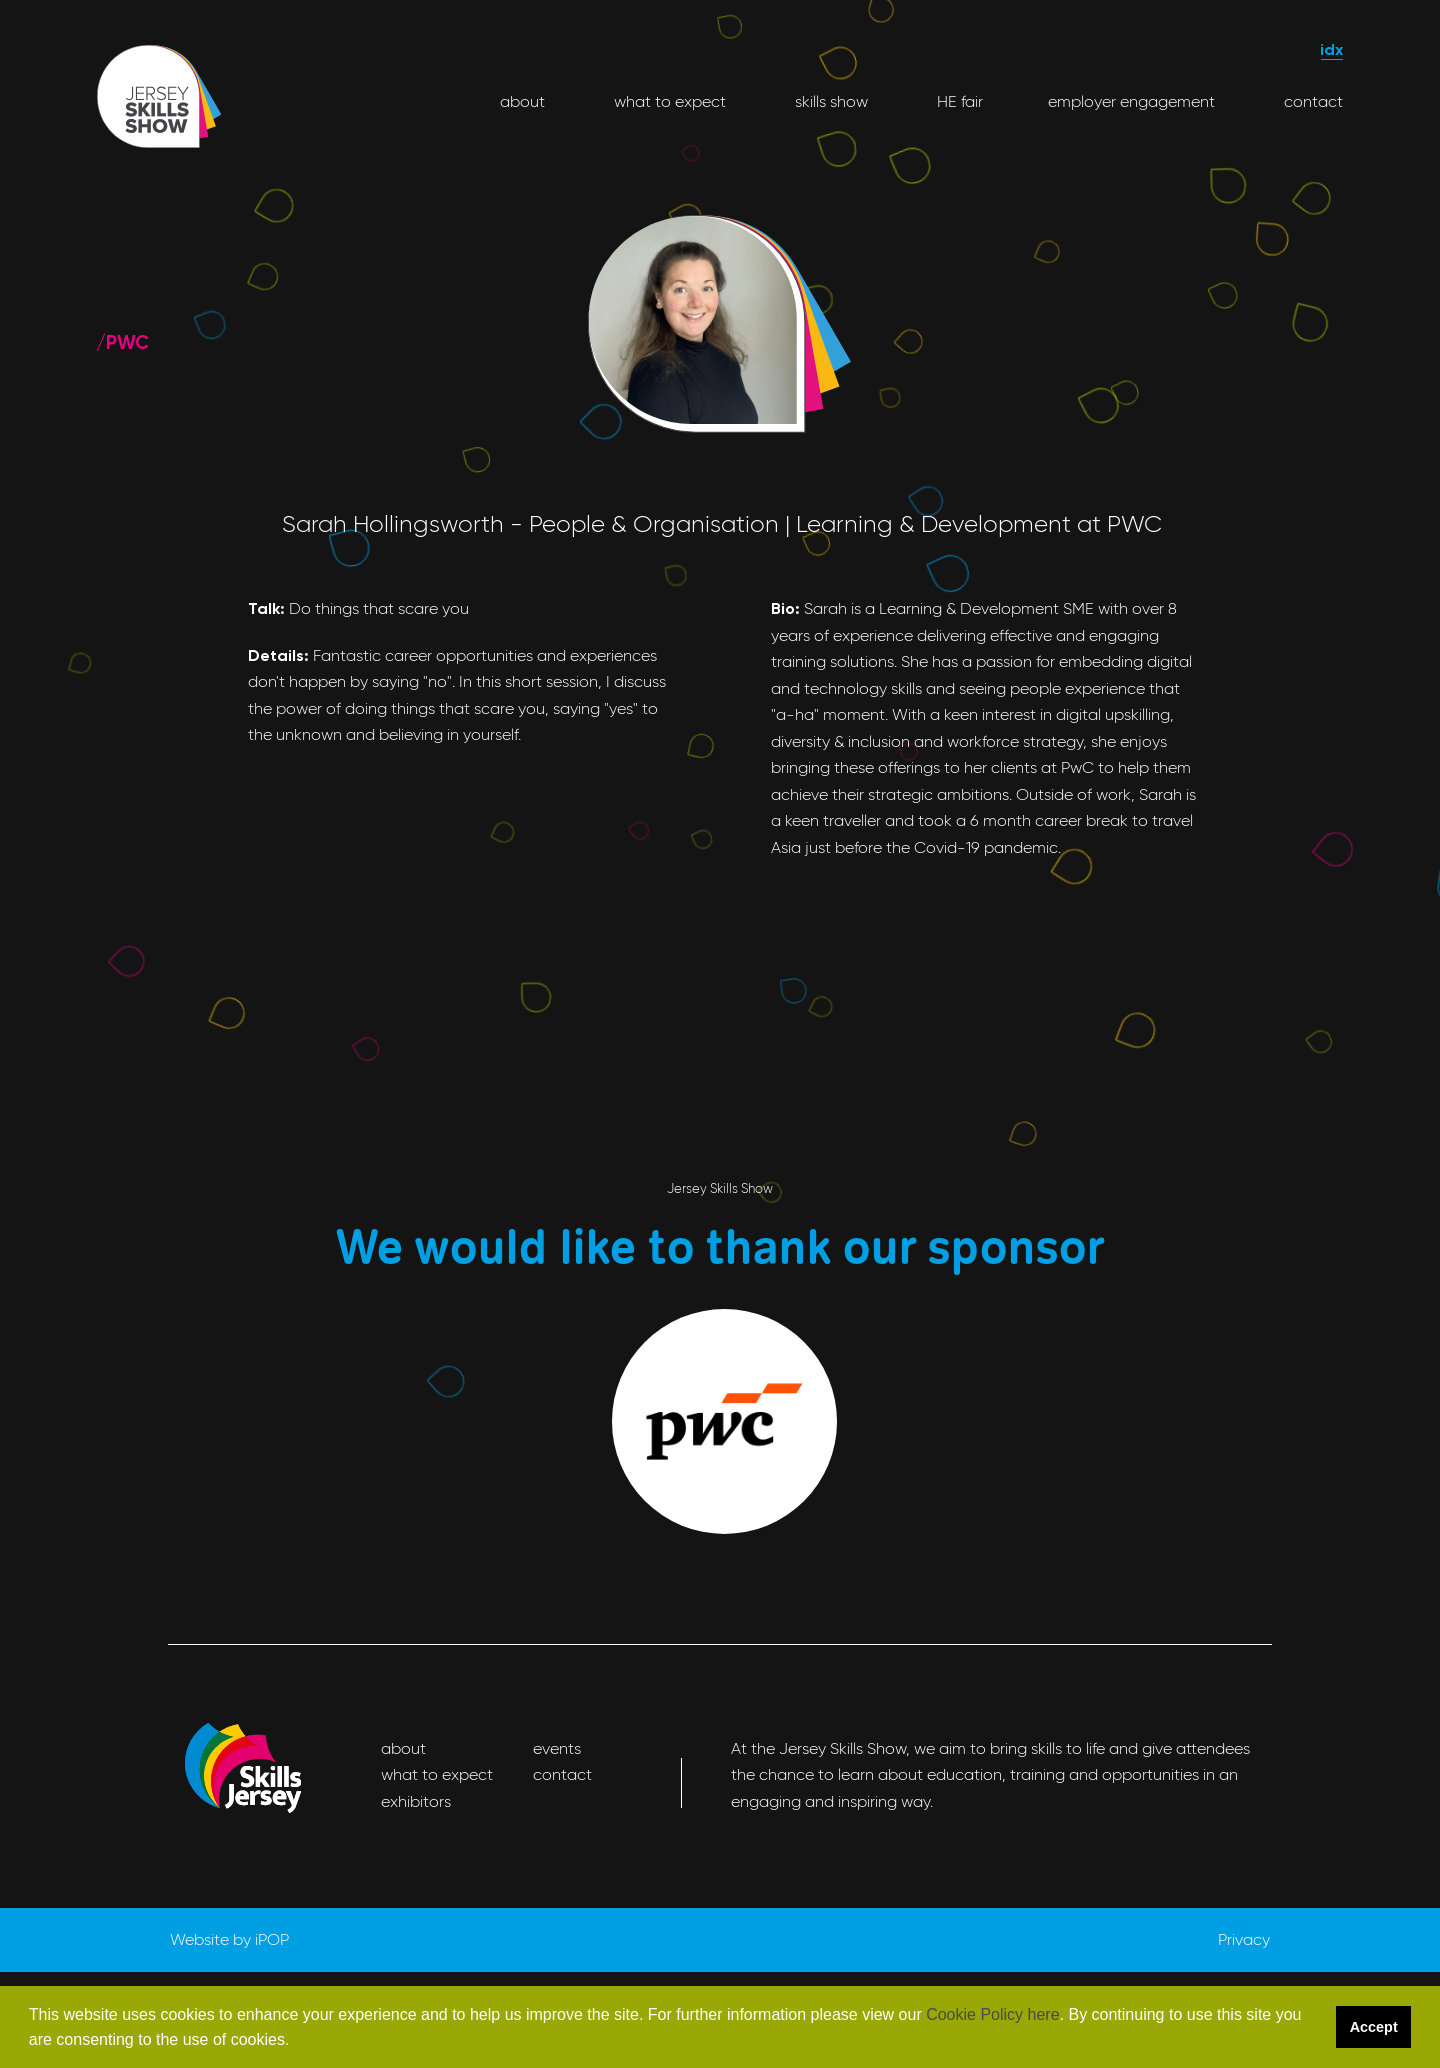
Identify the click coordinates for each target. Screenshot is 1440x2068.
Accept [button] (1374, 2027)
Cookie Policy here (992, 2014)
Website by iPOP (229, 1939)
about (522, 101)
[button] (297, 2042)
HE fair (958, 101)
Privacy (1244, 1939)
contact (1311, 101)
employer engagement (1131, 101)
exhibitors (416, 1801)
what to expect (668, 101)
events (557, 1748)
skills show (829, 101)
